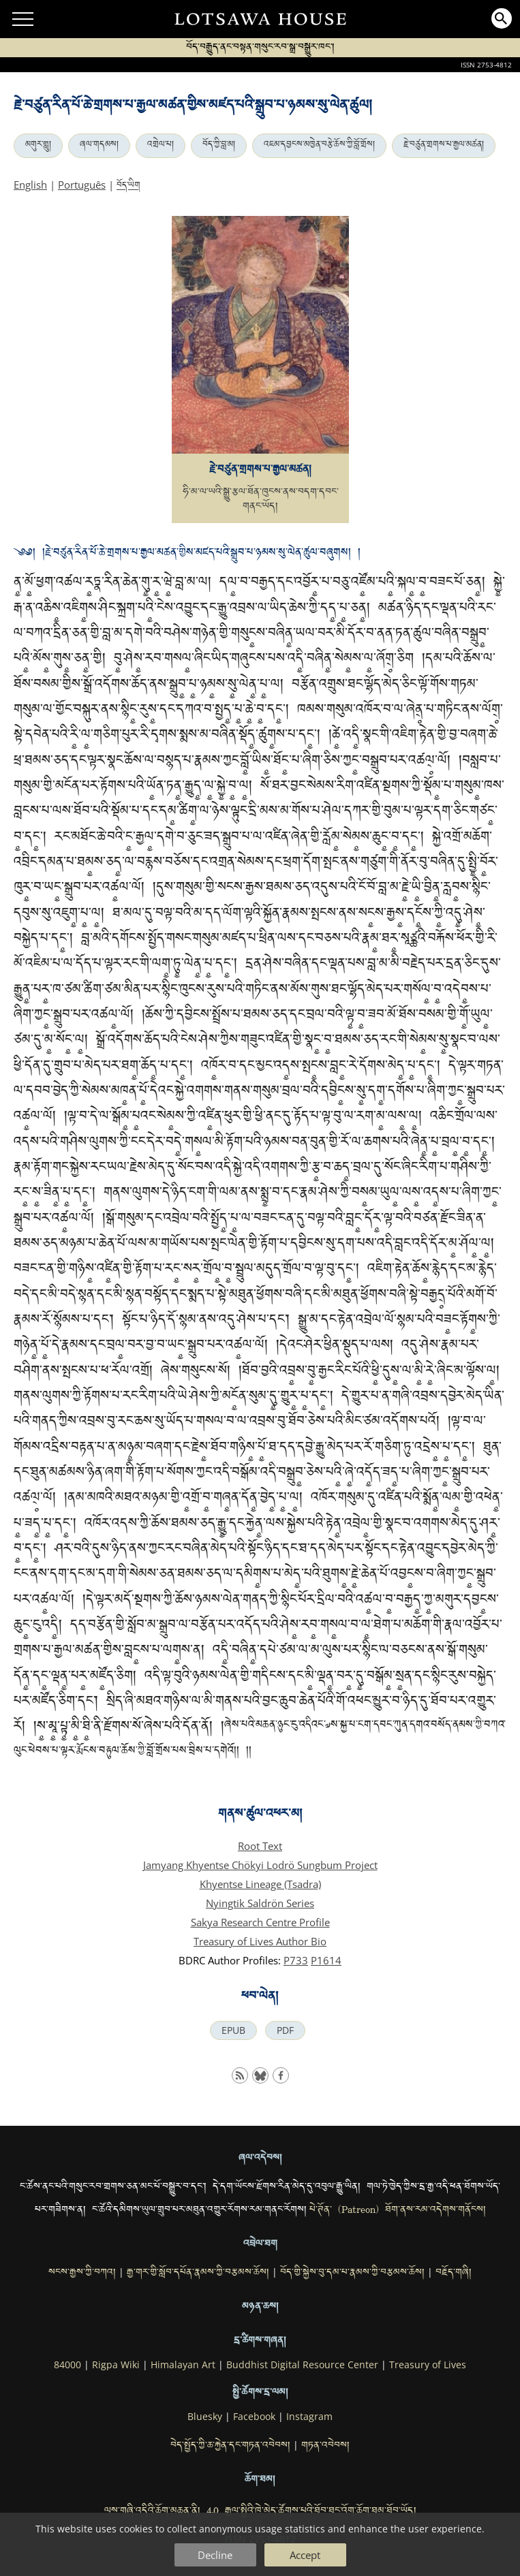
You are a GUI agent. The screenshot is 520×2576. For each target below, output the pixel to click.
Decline (215, 2555)
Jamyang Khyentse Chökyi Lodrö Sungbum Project (260, 1865)
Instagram (309, 2416)
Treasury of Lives (427, 2365)
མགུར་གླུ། (38, 146)
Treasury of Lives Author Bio (260, 1941)
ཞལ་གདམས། (99, 146)
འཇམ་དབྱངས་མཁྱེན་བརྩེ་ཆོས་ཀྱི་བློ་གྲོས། (319, 146)
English (30, 184)
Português (82, 184)
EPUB (233, 2030)
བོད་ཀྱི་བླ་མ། (218, 146)
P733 (296, 1960)
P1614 (326, 1960)
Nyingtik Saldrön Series (260, 1903)
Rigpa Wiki (116, 2365)
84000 (67, 2365)
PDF (285, 2030)
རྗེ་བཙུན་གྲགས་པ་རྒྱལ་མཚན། (443, 146)
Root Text (260, 1846)
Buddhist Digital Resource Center (302, 2365)
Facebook (254, 2416)
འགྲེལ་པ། (160, 146)
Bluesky (204, 2416)
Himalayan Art (183, 2365)
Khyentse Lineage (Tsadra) (260, 1884)
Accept (305, 2555)
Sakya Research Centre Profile (260, 1922)
